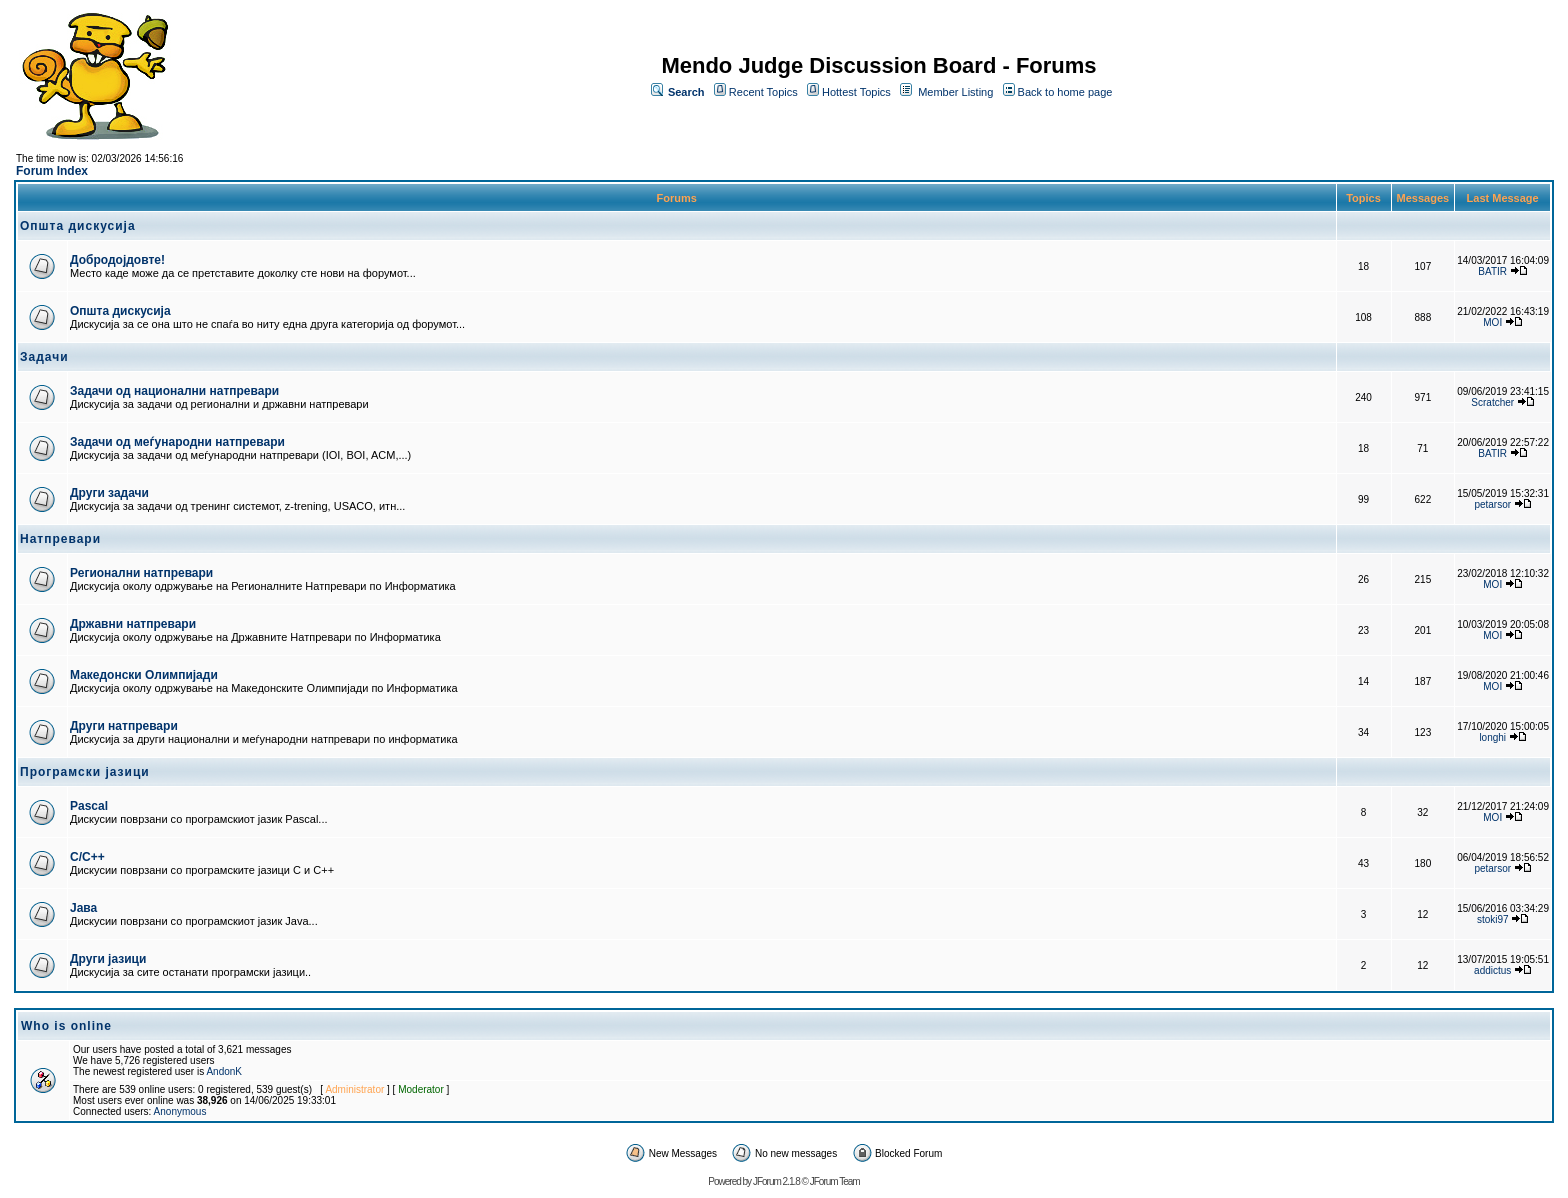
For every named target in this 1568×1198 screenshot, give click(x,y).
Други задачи (109, 493)
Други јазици (108, 959)
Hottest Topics (856, 92)
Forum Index (52, 171)
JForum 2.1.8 (776, 1181)
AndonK (224, 1071)
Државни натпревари (133, 624)
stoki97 (1493, 919)
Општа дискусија (120, 311)
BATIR (1492, 271)
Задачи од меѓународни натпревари (177, 442)
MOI (1492, 322)
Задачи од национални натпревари (174, 391)
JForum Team (835, 1181)
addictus (1492, 970)
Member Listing (955, 92)
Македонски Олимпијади (144, 675)
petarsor (1492, 504)
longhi (1492, 737)
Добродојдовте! (117, 260)
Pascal (89, 806)
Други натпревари (124, 726)
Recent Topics (763, 92)
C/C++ (87, 857)
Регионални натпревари (141, 573)
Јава (83, 908)
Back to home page (1065, 92)
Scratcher (1492, 402)
